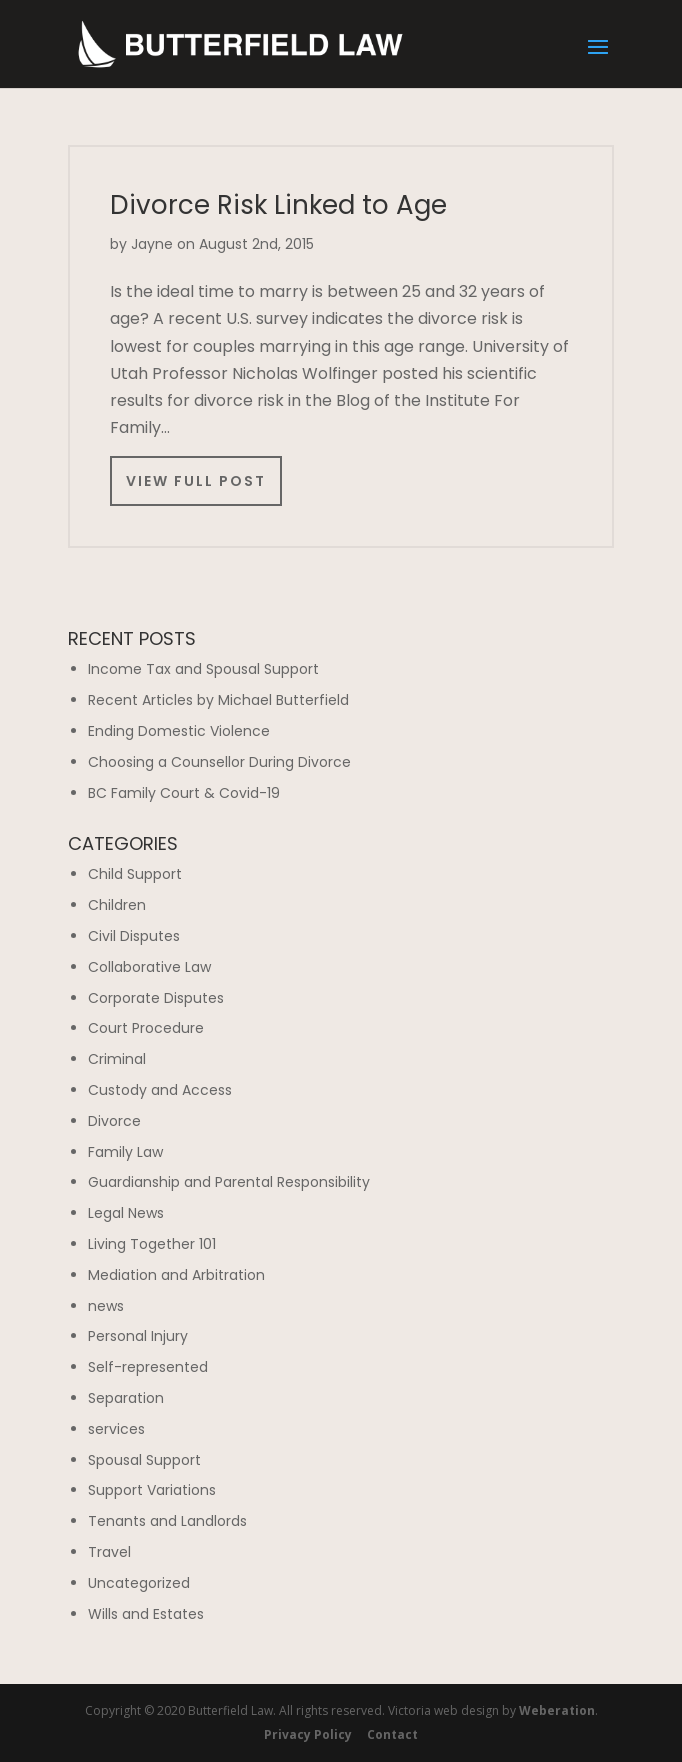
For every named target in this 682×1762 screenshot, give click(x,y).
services (116, 1429)
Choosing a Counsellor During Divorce (219, 762)
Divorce (114, 1121)
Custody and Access (160, 1090)
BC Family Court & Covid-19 (184, 793)
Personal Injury (138, 1336)
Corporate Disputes (156, 998)
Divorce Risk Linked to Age (278, 205)
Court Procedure (146, 1028)
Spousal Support (144, 1460)
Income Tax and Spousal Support (203, 669)
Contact (392, 1734)
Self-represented (148, 1367)
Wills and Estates (146, 1614)
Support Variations (152, 1490)
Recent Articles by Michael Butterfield (218, 700)
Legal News (126, 1213)
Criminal (117, 1059)
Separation (126, 1398)
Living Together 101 (152, 1244)
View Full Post (196, 481)
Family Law (125, 1152)
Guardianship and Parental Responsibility (229, 1182)
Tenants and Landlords (167, 1521)
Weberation (557, 1710)
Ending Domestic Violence (179, 731)
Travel (109, 1552)
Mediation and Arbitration (176, 1275)
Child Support (135, 874)
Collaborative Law (149, 967)
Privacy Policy (308, 1734)
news (106, 1306)
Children (117, 905)
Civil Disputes (134, 936)
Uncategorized (139, 1583)
